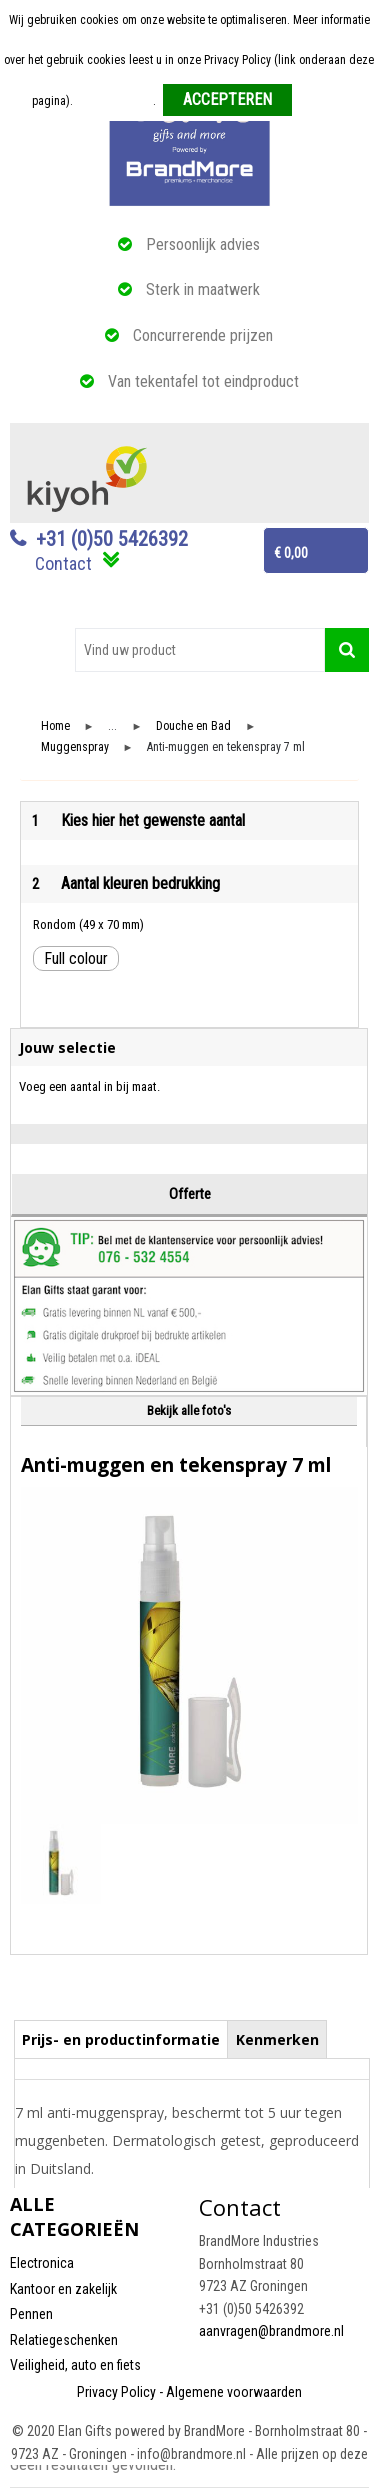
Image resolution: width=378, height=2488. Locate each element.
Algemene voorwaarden (234, 2392)
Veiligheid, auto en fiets (75, 2365)
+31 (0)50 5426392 (112, 539)
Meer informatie (114, 101)
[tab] (121, 2039)
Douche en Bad (193, 726)
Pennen (31, 2314)
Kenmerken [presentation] (277, 2039)
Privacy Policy (116, 2392)
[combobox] (200, 650)
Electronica (42, 2263)
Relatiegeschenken (64, 2340)
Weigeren (322, 101)
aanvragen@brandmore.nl (271, 2331)
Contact (63, 563)
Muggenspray (75, 747)
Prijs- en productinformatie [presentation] (121, 2039)
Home (55, 726)
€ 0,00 (291, 553)
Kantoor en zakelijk (63, 2289)
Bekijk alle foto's (189, 1410)
